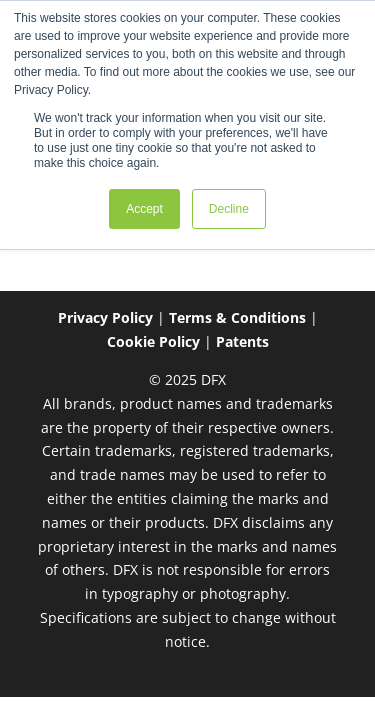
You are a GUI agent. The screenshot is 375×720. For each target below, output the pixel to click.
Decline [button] (229, 209)
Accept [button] (144, 209)
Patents (242, 341)
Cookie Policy (153, 341)
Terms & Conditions (237, 317)
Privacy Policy (105, 317)
